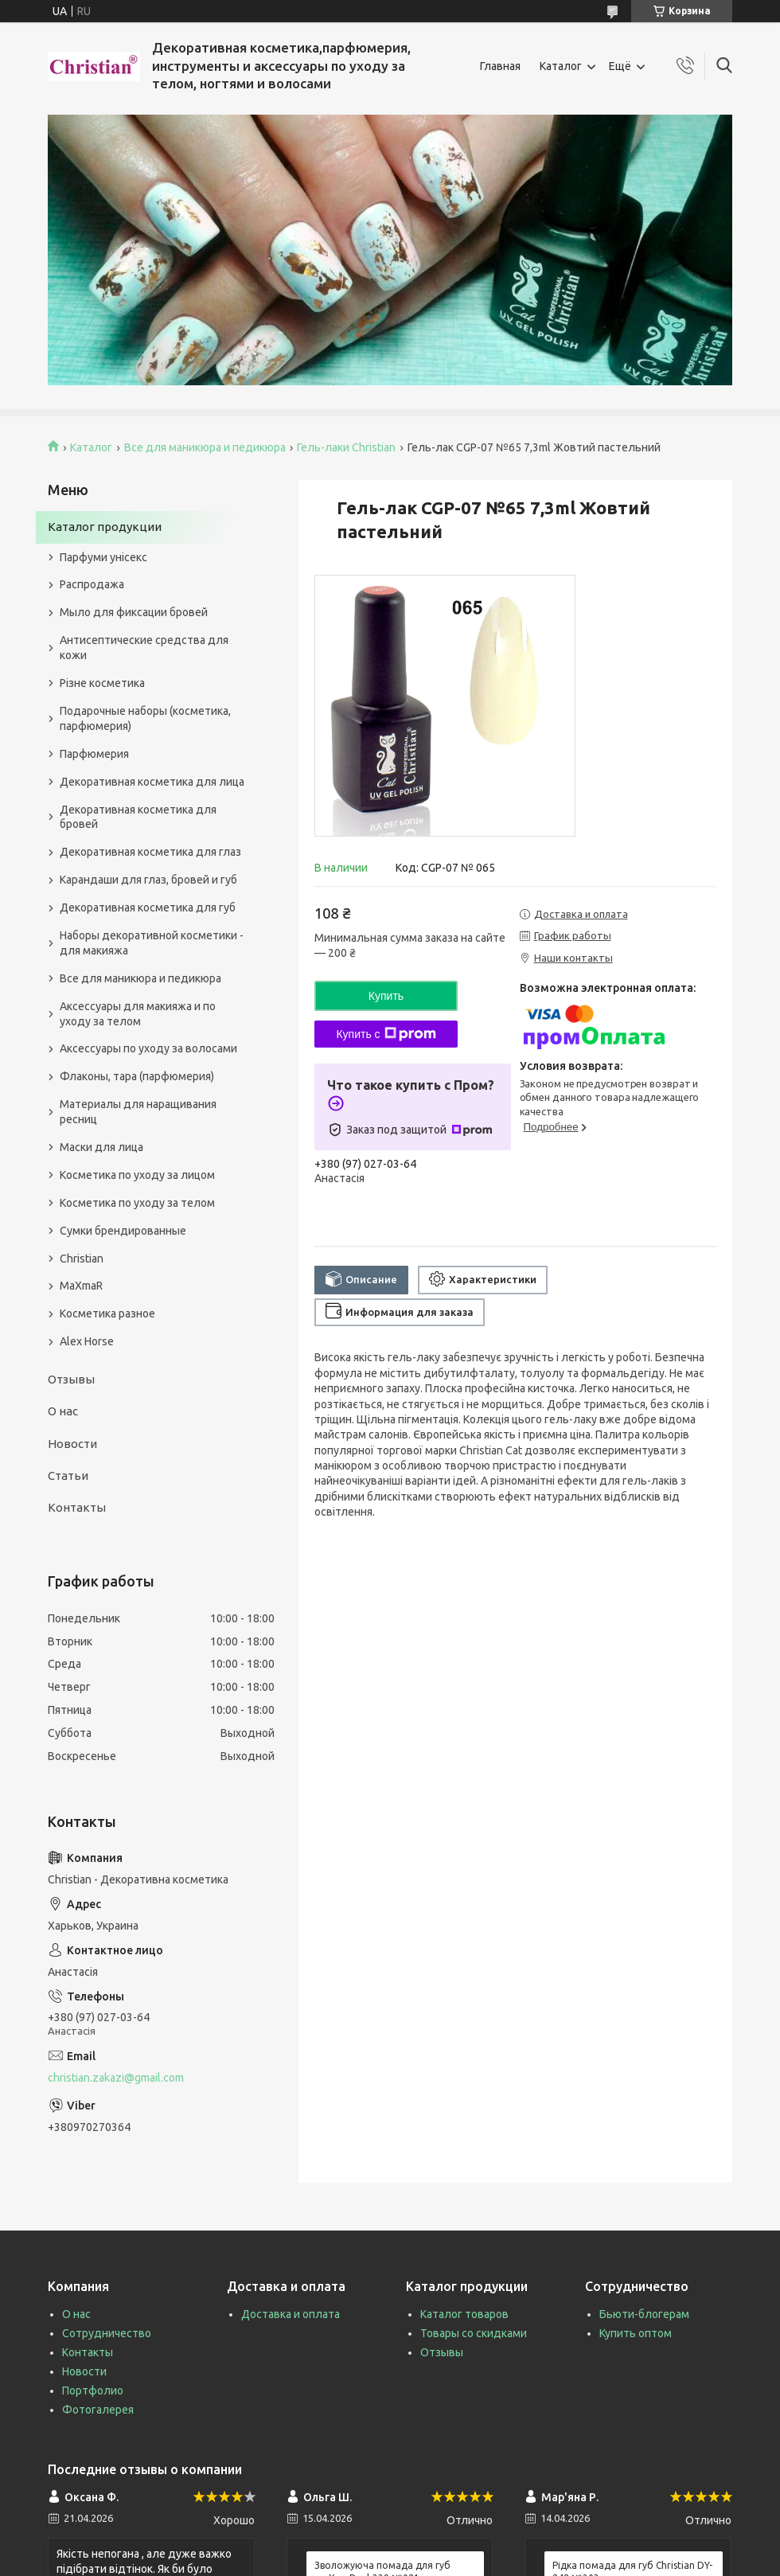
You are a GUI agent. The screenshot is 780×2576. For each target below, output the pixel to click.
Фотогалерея (98, 2409)
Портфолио (92, 2390)
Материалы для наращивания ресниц (138, 1112)
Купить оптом (635, 2333)
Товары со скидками (473, 2333)
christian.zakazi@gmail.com (116, 2077)
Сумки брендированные (123, 1230)
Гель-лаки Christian (346, 447)
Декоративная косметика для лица (152, 781)
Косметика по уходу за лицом (137, 1175)
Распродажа (92, 584)
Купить (386, 995)
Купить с (385, 1034)
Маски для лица (101, 1147)
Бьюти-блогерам (644, 2314)
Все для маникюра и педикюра (205, 447)
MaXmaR (81, 1285)
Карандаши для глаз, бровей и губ (148, 879)
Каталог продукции (105, 526)
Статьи (68, 1475)
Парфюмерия (94, 753)
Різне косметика (102, 683)
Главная (500, 66)
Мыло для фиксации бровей (134, 612)
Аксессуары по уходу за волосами (148, 1048)
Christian (81, 1258)
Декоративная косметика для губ (148, 907)
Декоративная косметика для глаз (150, 851)
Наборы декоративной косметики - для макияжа (152, 943)
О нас (63, 1411)
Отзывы (71, 1379)
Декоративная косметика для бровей (138, 817)
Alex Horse (87, 1341)
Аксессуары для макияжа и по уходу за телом (138, 1014)
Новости (72, 1443)
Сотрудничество (106, 2333)
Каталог (561, 66)
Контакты (77, 1507)
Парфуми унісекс (103, 557)
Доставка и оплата (290, 2314)
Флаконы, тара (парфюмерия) (137, 1076)
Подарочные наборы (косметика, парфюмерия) (145, 718)
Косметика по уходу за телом (137, 1202)
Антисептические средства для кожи (144, 648)
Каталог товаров (464, 2314)
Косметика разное (107, 1313)
